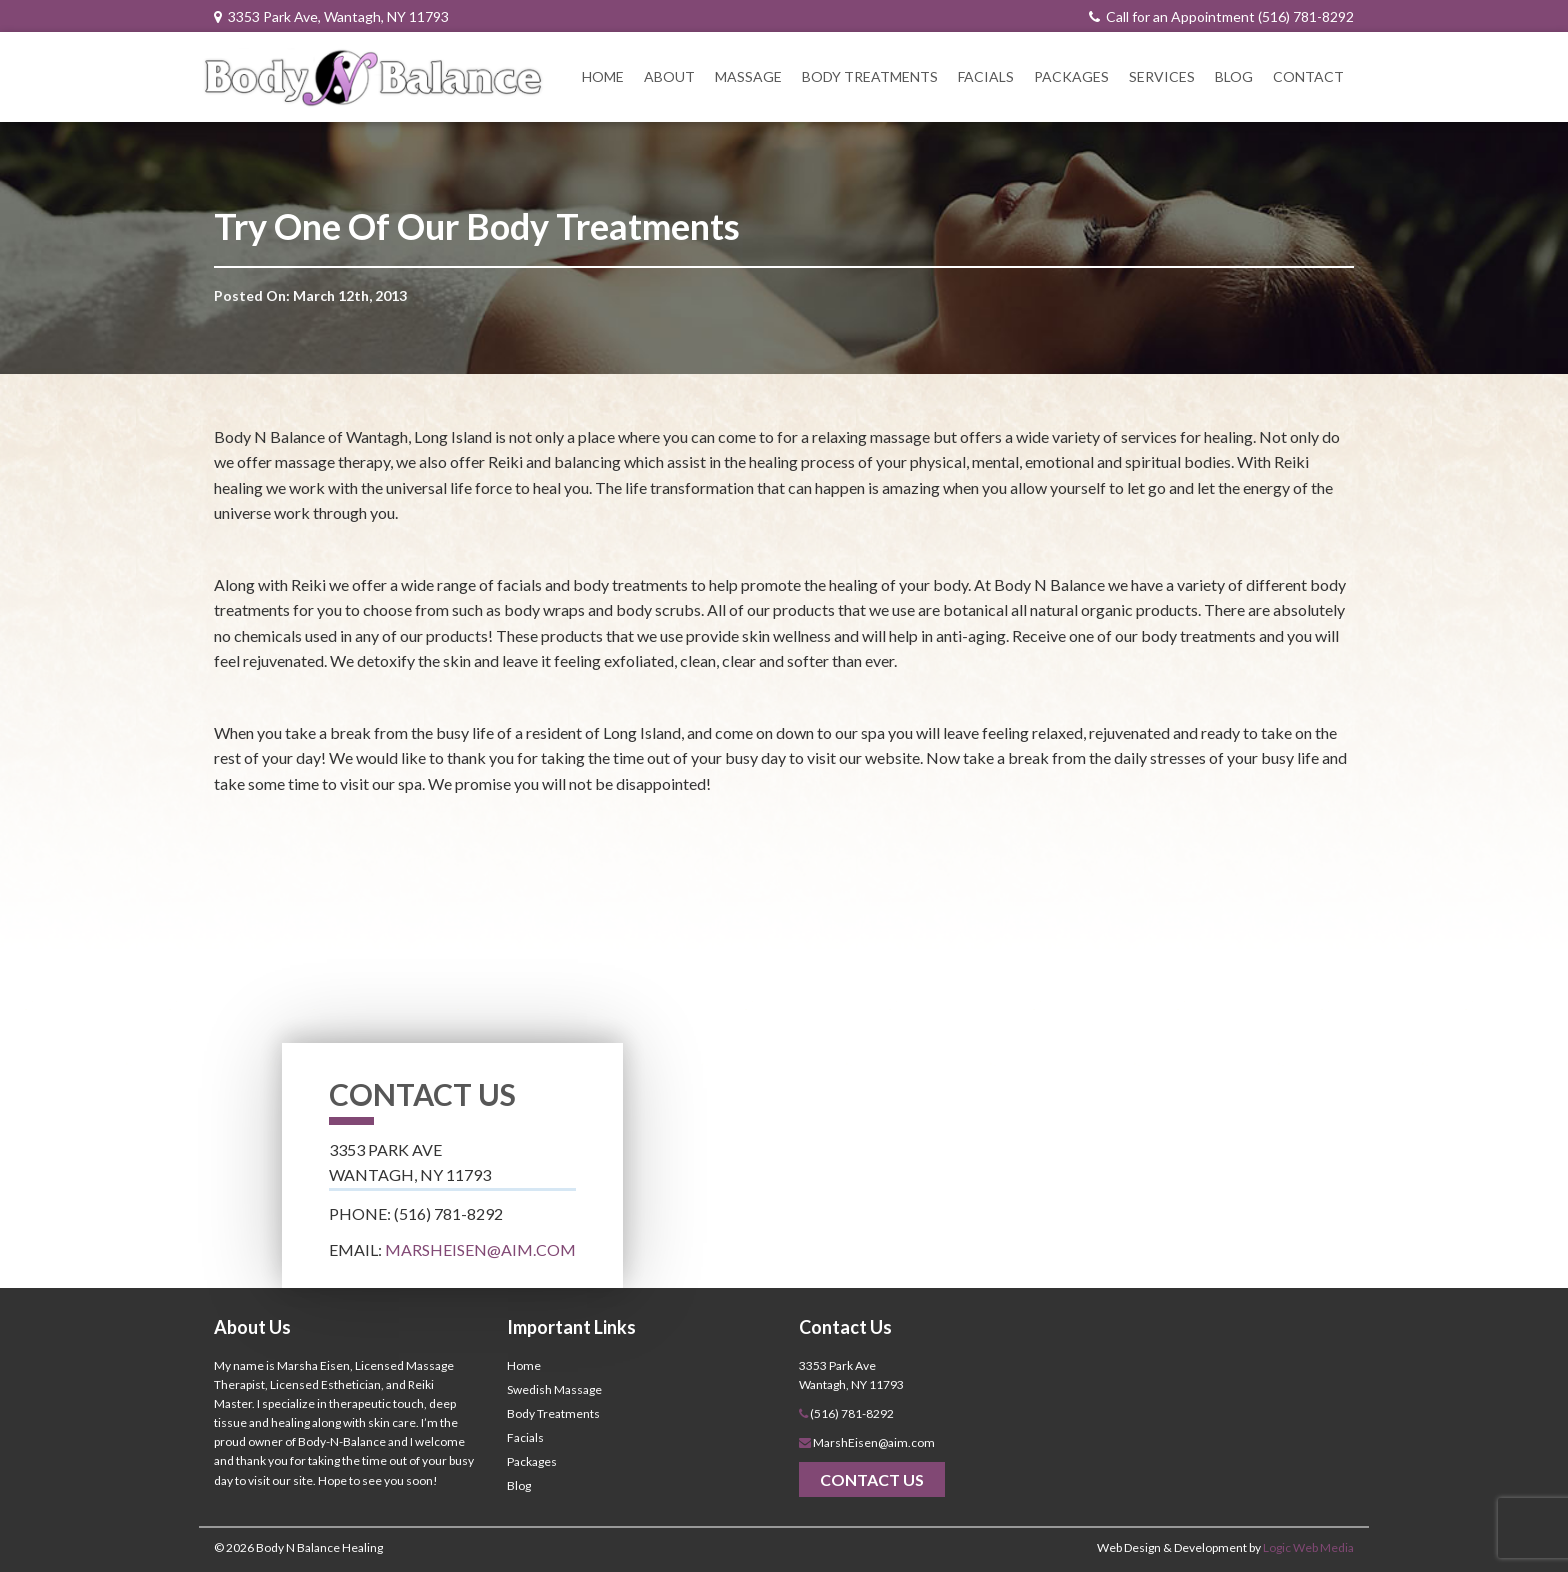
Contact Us (872, 1479)
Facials (986, 76)
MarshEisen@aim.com (480, 1249)
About (669, 76)
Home (603, 76)
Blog (1234, 76)
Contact (1308, 76)
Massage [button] (748, 76)
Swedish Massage (554, 1389)
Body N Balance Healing (319, 1547)
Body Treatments (870, 76)
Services (1162, 76)
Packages (1071, 76)
